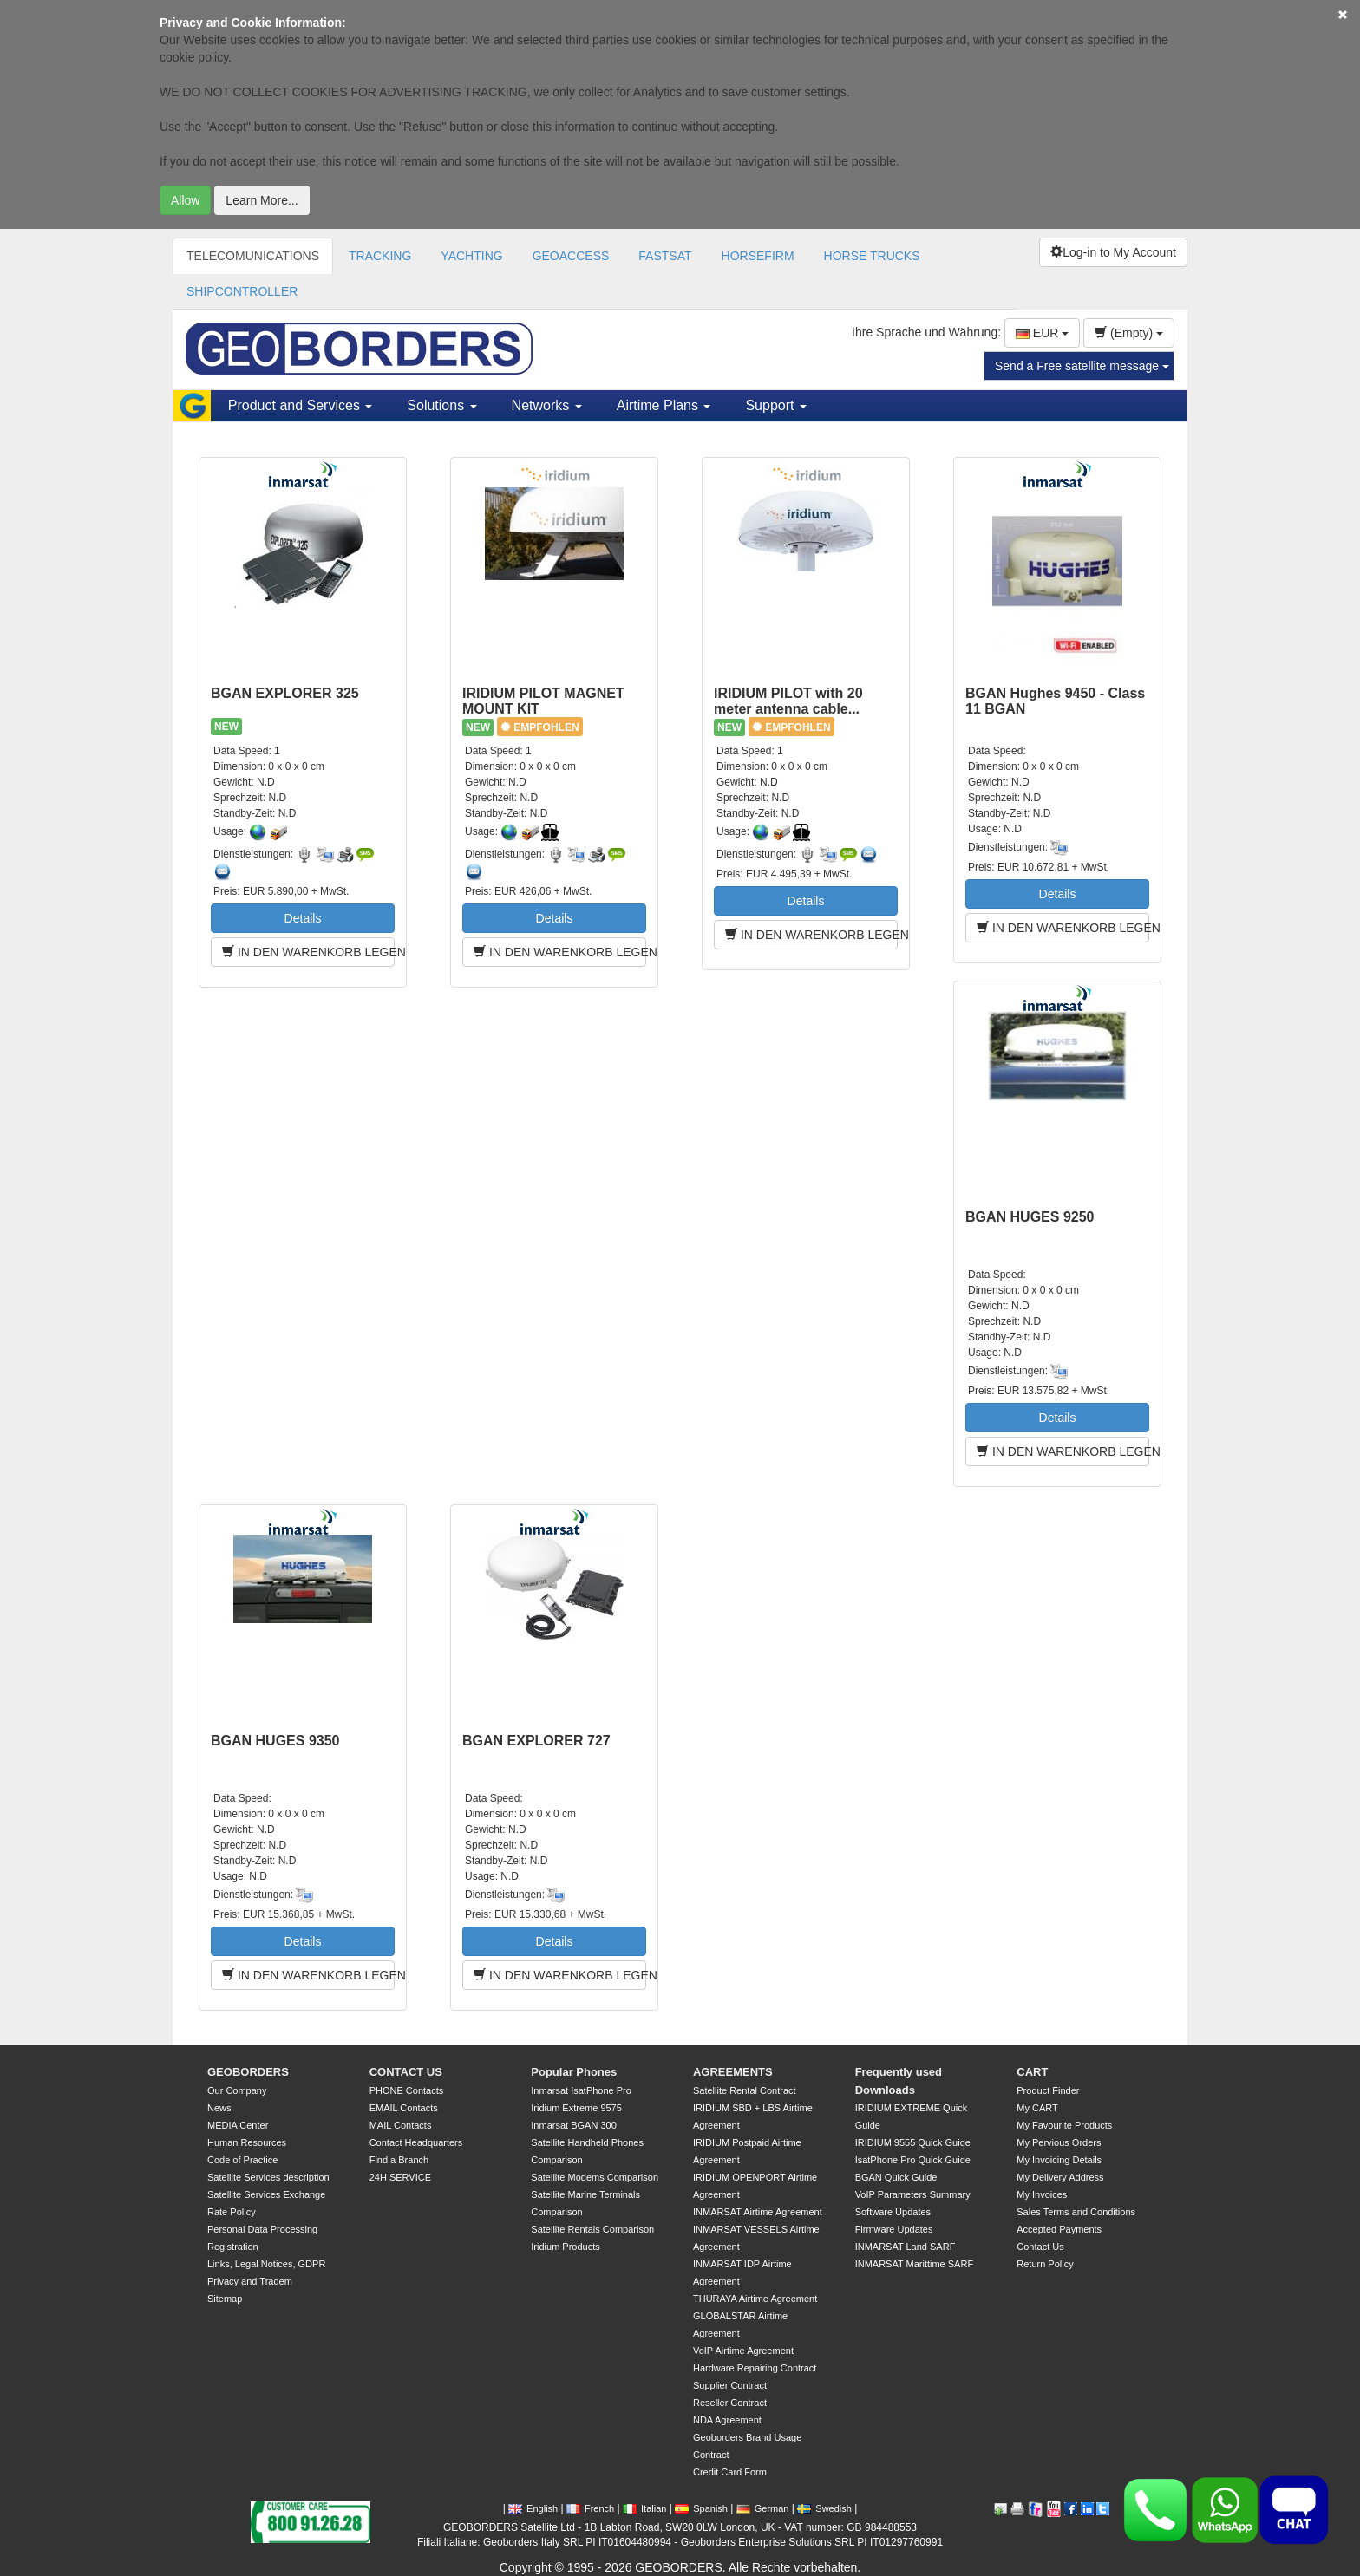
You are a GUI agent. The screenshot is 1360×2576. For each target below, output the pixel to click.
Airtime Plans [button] (664, 405)
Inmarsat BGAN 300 (573, 2125)
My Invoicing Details (1059, 2160)
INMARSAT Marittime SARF (914, 2264)
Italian (644, 2508)
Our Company (236, 2090)
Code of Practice (242, 2160)
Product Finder (1048, 2090)
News (219, 2108)
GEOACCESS (571, 256)
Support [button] (775, 405)
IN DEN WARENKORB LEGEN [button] (308, 952)
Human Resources (246, 2142)
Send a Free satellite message (1082, 366)
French (590, 2508)
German (762, 2508)
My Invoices (1042, 2194)
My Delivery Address (1060, 2177)
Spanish (701, 2508)
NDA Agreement (727, 2420)
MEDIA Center (237, 2125)
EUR (1042, 333)
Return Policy (1045, 2264)
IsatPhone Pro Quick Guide (913, 2160)
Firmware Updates (894, 2229)
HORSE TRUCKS (872, 256)
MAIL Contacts (400, 2125)
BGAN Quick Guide (896, 2177)
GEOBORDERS (248, 2071)
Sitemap (224, 2298)
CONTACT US (405, 2071)
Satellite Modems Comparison (594, 2177)
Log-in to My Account (1113, 252)
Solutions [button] (441, 405)
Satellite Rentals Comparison (592, 2229)
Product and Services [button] (300, 405)
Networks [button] (547, 405)
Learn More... (262, 200)
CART (1032, 2071)
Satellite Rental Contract (744, 2090)
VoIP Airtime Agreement (743, 2350)
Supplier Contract (730, 2385)
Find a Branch (398, 2160)
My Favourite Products (1064, 2125)
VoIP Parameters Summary (913, 2194)
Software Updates (893, 2212)
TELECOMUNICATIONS (252, 256)
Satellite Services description (268, 2177)
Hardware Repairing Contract (754, 2368)
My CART (1037, 2108)
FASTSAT (664, 256)
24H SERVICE (400, 2177)
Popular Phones (574, 2071)
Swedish (824, 2508)
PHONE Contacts (406, 2090)
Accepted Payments (1059, 2229)
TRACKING (380, 256)
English (533, 2508)
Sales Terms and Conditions (1076, 2212)
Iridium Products (565, 2246)
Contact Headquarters (416, 2142)
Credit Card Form (730, 2472)
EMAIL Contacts (403, 2108)
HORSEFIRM (758, 256)
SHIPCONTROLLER (242, 291)
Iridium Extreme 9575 (576, 2108)
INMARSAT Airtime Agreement (757, 2212)
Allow (185, 200)
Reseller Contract (730, 2402)
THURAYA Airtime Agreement (755, 2298)
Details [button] (303, 918)
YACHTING (471, 256)
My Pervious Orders (1059, 2142)
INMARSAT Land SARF (905, 2246)
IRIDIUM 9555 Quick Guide (913, 2142)
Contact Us (1040, 2246)
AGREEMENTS (733, 2071)
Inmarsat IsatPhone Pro (581, 2090)
